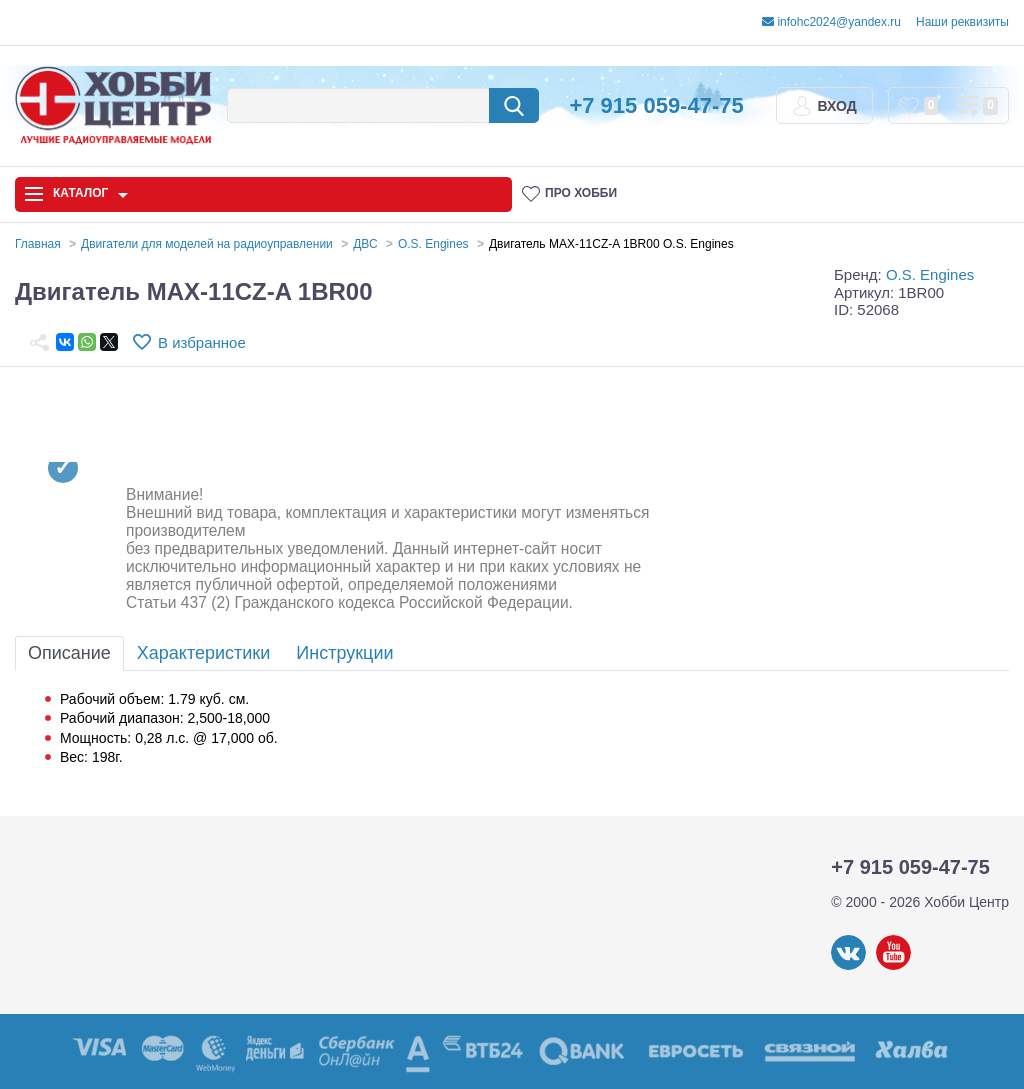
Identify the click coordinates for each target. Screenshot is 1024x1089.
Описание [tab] (69, 653)
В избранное (202, 342)
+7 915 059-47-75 (656, 105)
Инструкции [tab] (344, 653)
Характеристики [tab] (203, 653)
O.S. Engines (930, 274)
